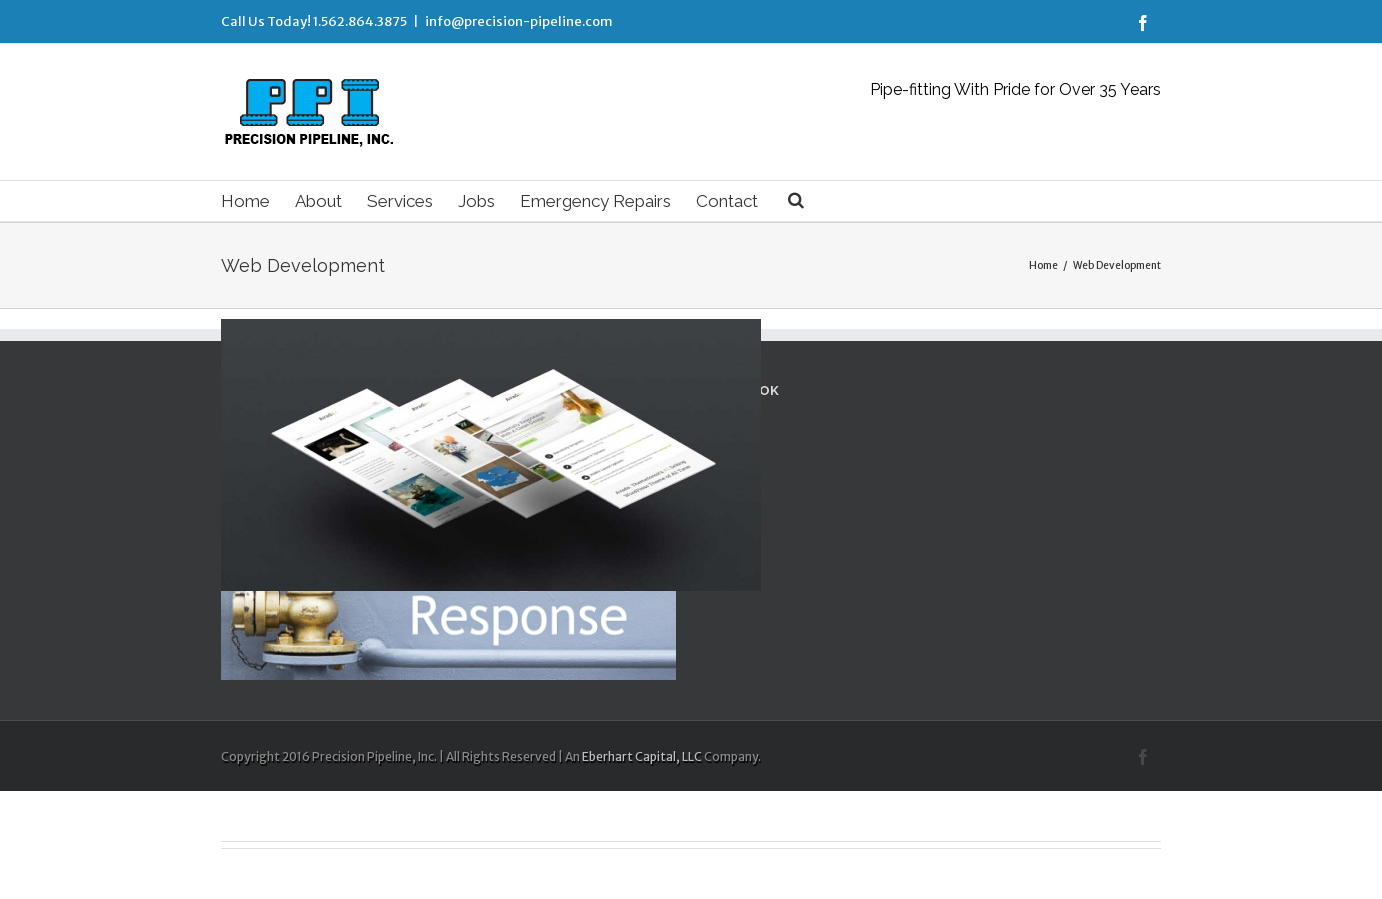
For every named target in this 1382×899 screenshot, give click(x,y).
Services (400, 201)
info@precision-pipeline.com (519, 21)
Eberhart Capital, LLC (642, 756)
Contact (727, 201)
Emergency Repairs (595, 201)
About (318, 201)
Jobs (476, 201)
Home (245, 201)
